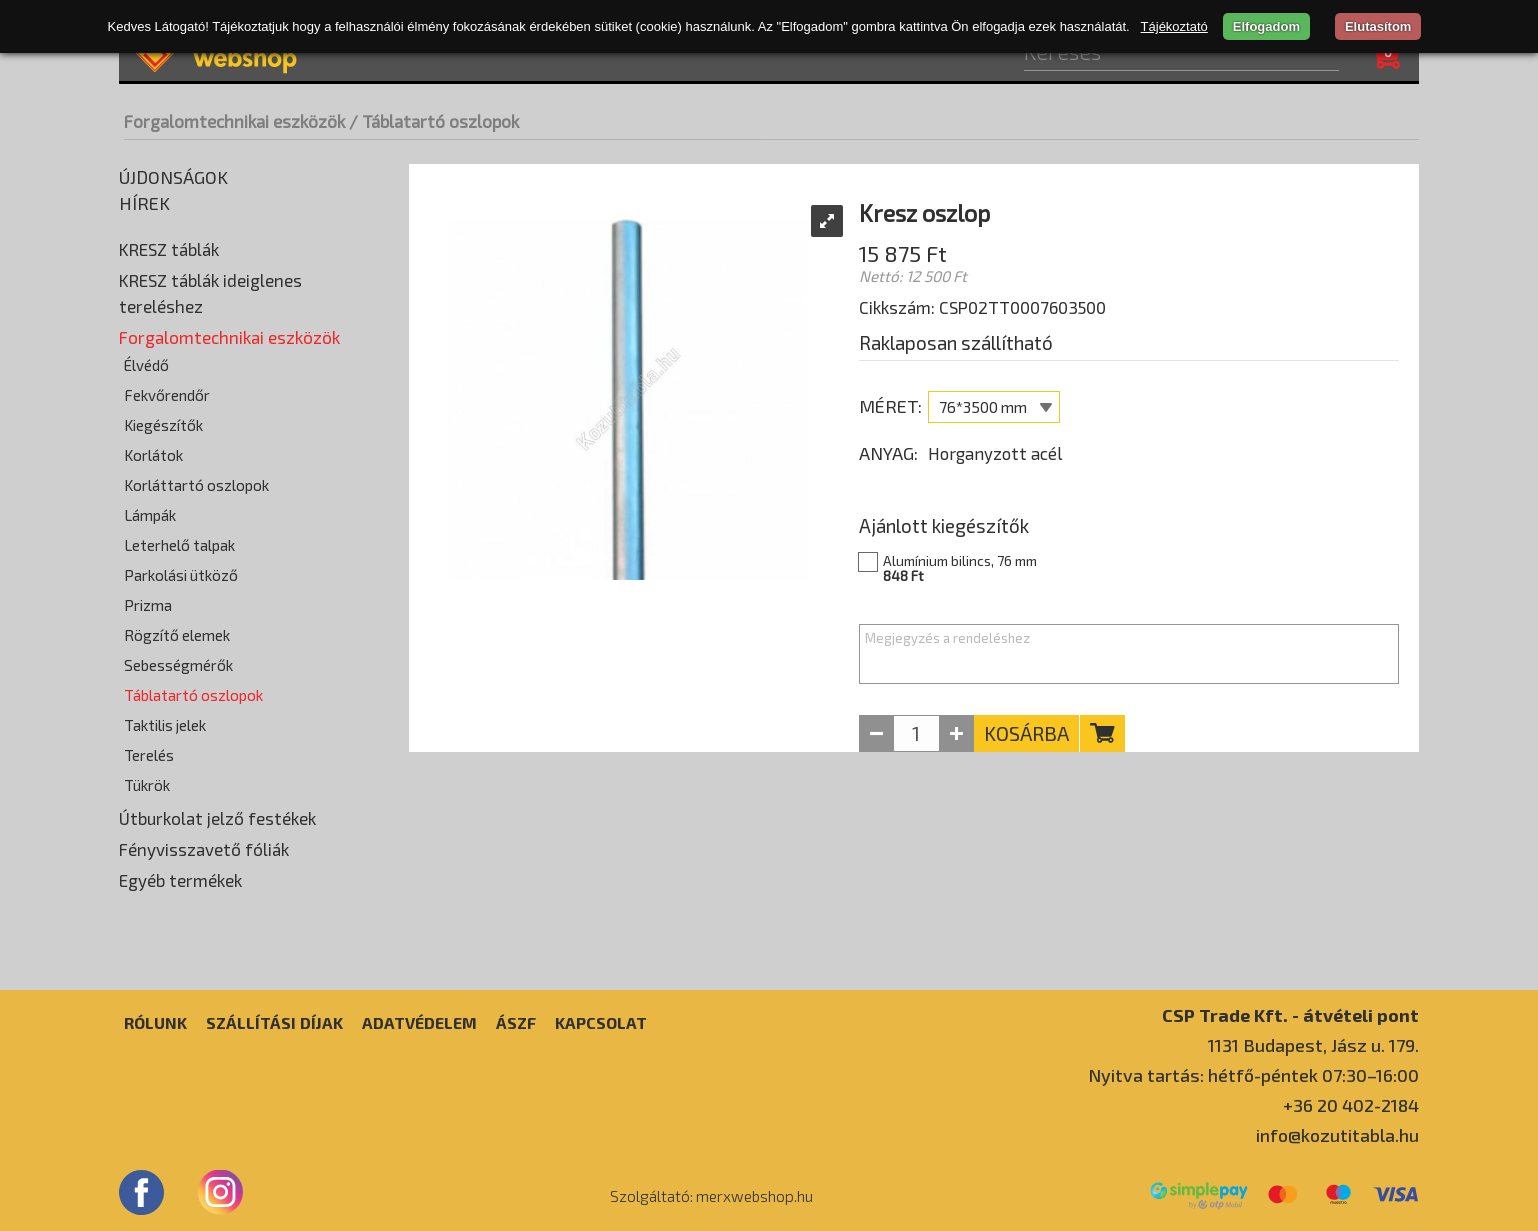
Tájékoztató (1174, 26)
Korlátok (153, 455)
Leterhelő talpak (179, 545)
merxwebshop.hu (754, 1196)
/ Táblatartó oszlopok (434, 121)
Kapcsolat (601, 1022)
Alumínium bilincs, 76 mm (1053, 568)
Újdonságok (173, 177)
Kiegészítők (163, 425)
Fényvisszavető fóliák (204, 849)
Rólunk (155, 1022)
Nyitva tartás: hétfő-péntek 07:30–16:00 (1253, 1075)
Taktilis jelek (165, 725)
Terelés (149, 755)
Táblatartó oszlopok (193, 695)
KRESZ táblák (169, 249)
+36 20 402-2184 (1351, 1105)
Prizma (148, 605)
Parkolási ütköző (181, 575)
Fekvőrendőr (167, 395)
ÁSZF (516, 1022)
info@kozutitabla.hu (1337, 1135)
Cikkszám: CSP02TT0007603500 (982, 307)
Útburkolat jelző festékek (217, 818)
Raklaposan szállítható (956, 342)
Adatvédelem (419, 1022)
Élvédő (146, 365)
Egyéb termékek (180, 880)
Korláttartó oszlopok (196, 485)
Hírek (144, 203)
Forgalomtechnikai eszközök (234, 121)
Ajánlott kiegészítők (944, 525)
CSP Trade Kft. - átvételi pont (1290, 1014)
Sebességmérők (178, 665)
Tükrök (147, 785)
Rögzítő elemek (177, 635)
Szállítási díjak (274, 1022)
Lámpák (150, 515)
